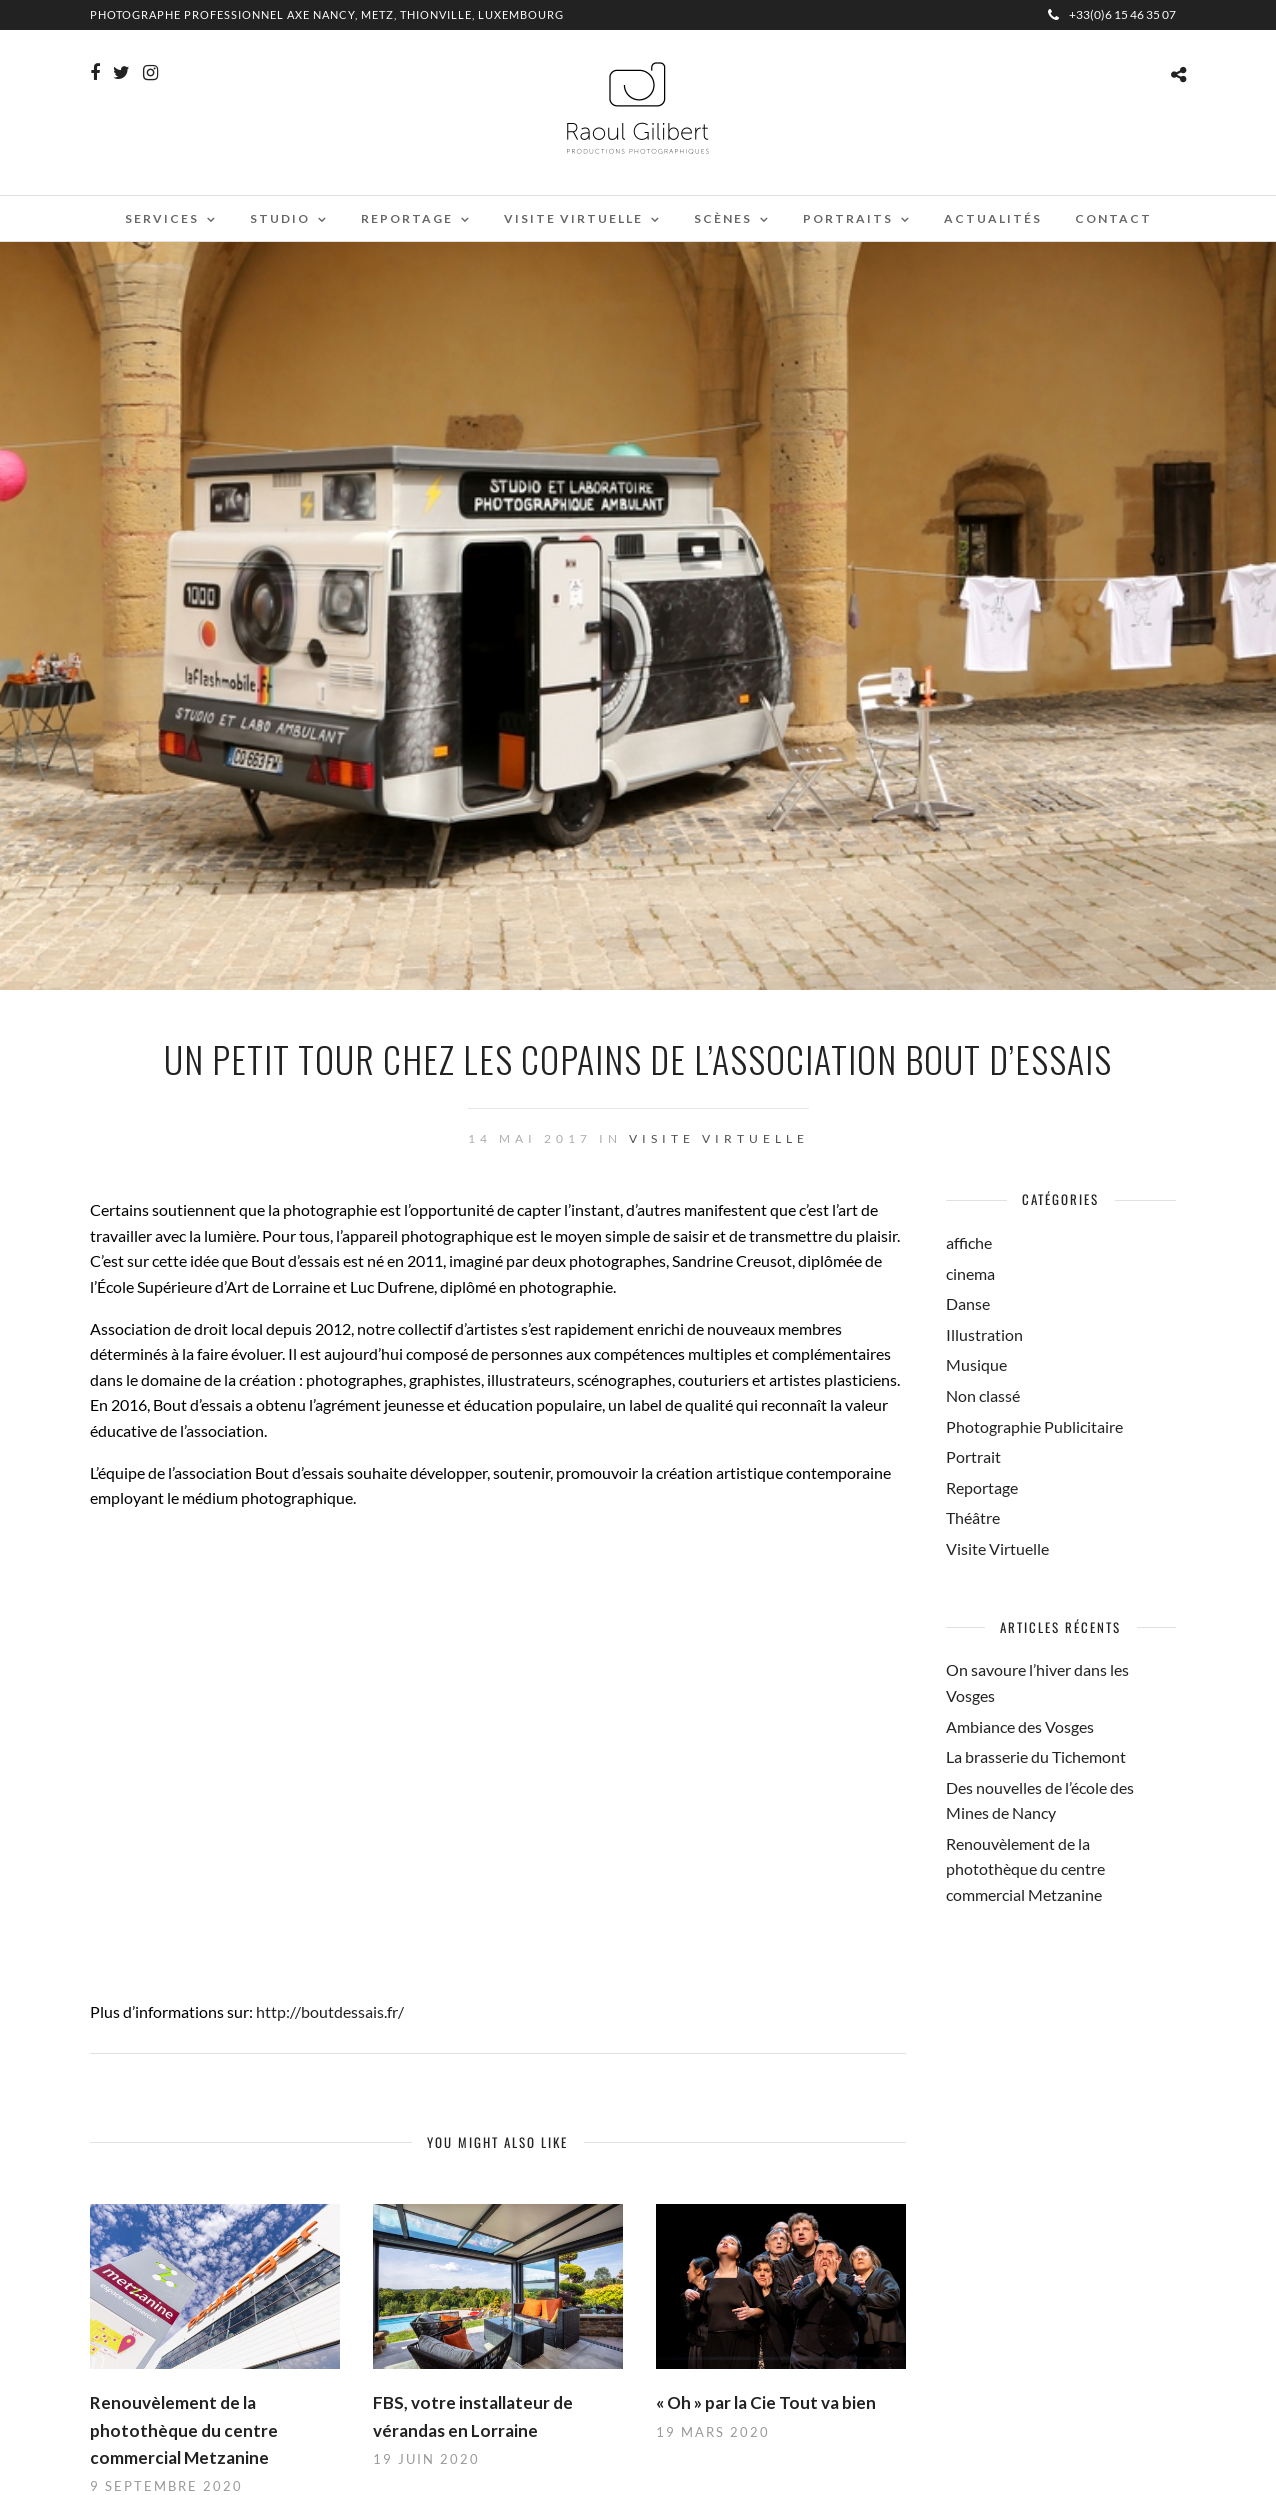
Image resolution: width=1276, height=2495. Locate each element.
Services (162, 218)
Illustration (984, 1334)
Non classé (983, 1395)
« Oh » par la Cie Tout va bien (766, 2402)
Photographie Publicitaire (1034, 1426)
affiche (969, 1242)
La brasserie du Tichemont (1036, 1756)
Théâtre (973, 1517)
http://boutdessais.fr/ (330, 2011)
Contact (1113, 218)
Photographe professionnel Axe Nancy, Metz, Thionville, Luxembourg (327, 14)
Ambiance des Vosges (1020, 1726)
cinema (970, 1273)
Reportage (407, 218)
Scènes (723, 218)
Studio (280, 218)
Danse (968, 1303)
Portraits (848, 218)
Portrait (973, 1456)
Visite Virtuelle (719, 1138)
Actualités (993, 218)
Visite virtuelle (573, 218)
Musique (976, 1364)
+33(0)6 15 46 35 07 (1112, 14)
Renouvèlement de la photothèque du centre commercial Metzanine (184, 2429)
